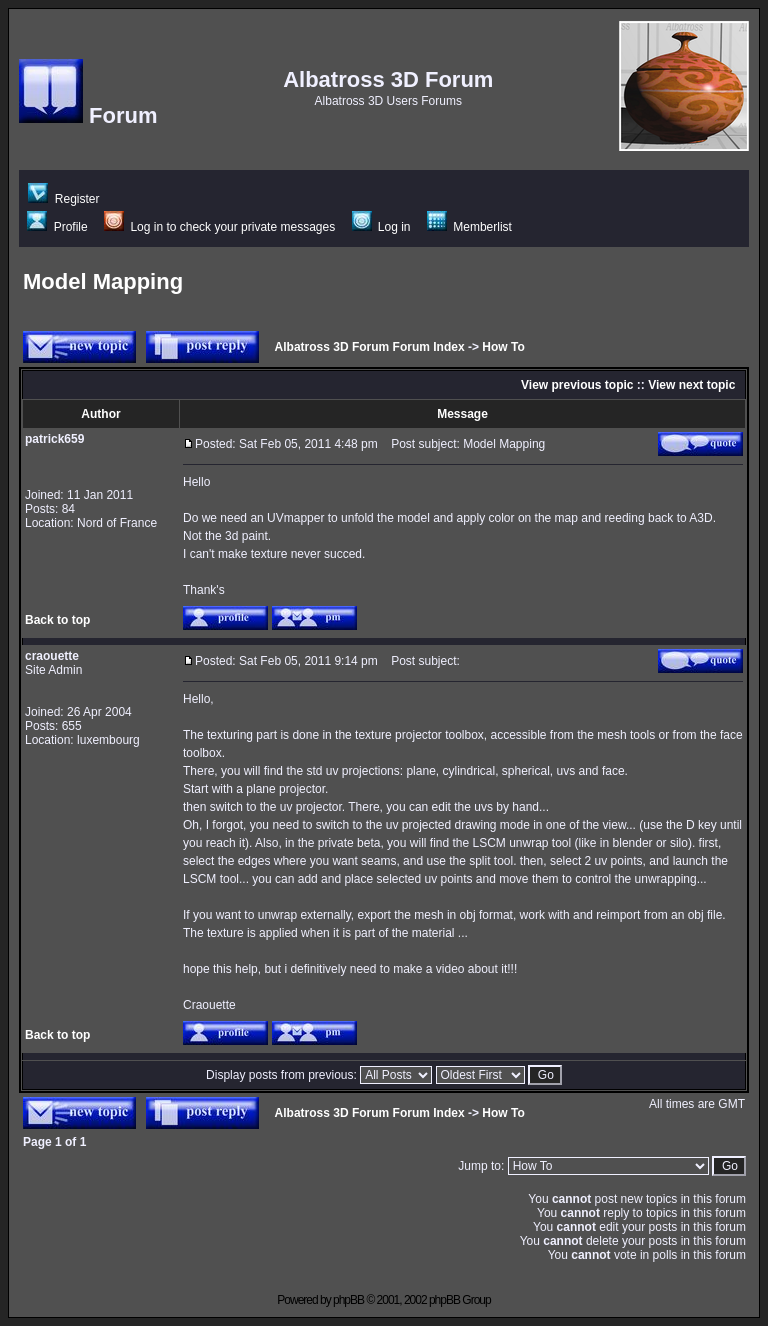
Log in (381, 227)
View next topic (691, 385)
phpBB (348, 1300)
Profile (57, 227)
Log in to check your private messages (219, 227)
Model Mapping (103, 281)
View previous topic (577, 385)
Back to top (57, 620)
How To (503, 347)
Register (63, 199)
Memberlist (469, 227)
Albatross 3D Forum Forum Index (370, 347)
